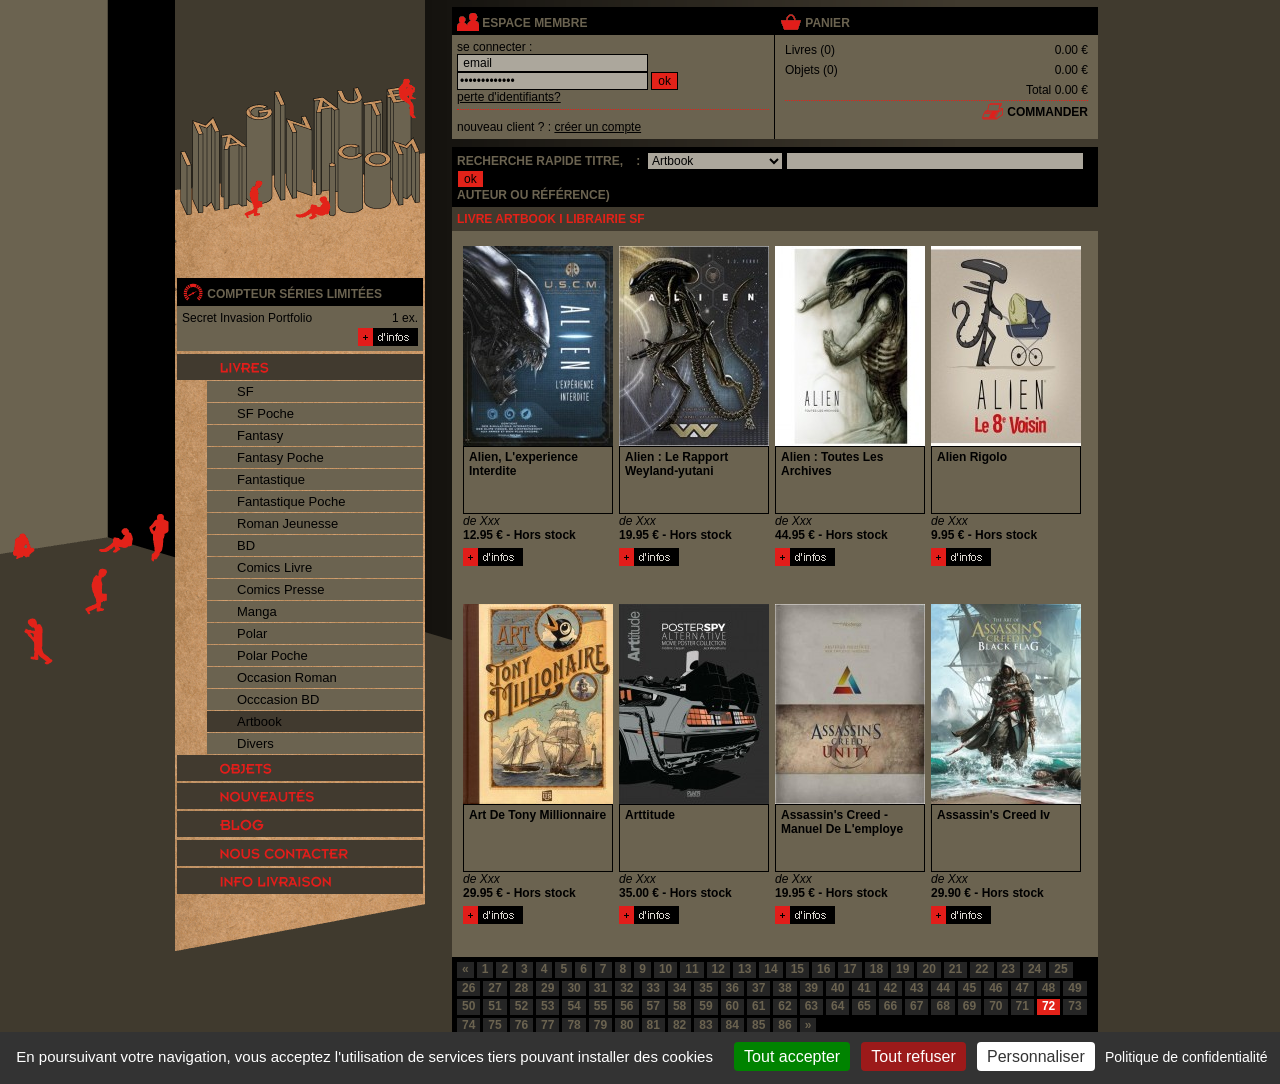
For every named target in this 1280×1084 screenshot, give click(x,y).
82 (679, 1025)
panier (827, 23)
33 (653, 988)
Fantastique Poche (291, 501)
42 (890, 988)
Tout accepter (792, 1056)
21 (955, 969)
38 (784, 988)
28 (521, 988)
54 (573, 1006)
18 (876, 969)
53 (547, 1006)
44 (942, 988)
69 (969, 1006)
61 (758, 1006)
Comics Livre (274, 567)
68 (942, 1006)
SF (245, 391)
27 (494, 988)
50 (468, 1006)
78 (573, 1025)
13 (744, 969)
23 (1008, 969)
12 (718, 969)
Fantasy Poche (280, 457)
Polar (252, 633)
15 (797, 969)
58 (679, 1006)
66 (890, 1006)
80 (626, 1025)
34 (679, 988)
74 (468, 1025)
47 (1022, 988)
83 (705, 1025)
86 (784, 1025)
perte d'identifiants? (509, 97)
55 (600, 1006)
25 (1060, 969)
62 (784, 1006)
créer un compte (597, 127)
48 (1048, 988)
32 (626, 988)
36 (732, 988)
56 (626, 1006)
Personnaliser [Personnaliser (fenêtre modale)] (1036, 1056)
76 (521, 1025)
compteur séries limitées (294, 294)
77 (547, 1025)
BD (246, 545)
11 (691, 969)
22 (981, 969)
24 (1034, 969)
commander (1047, 112)
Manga (257, 611)
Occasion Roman (287, 677)
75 (494, 1025)
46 (995, 988)
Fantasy (260, 435)
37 (758, 988)
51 (494, 1006)
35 (705, 988)
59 (705, 1006)
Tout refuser (913, 1056)
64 (837, 1006)
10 (665, 969)
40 (837, 988)
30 (573, 988)
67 (916, 1006)
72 (1048, 1006)
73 (1074, 1006)
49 (1074, 988)
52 (521, 1006)
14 (770, 969)
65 (863, 1006)
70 (995, 1006)
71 (1022, 1006)
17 (849, 969)
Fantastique (271, 479)
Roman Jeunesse (287, 523)
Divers (255, 743)
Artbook (259, 721)
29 (547, 988)
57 (653, 1006)
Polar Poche (272, 655)
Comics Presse (280, 589)
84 (732, 1025)
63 (811, 1006)
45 (969, 988)
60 (732, 1006)
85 (758, 1025)
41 (863, 988)
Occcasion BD (278, 699)
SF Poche (265, 413)
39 (811, 988)
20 (928, 969)
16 (823, 969)
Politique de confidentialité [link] (1186, 1057)
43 (916, 988)
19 (902, 969)
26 (468, 988)
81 (653, 1025)
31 (600, 988)
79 (600, 1025)
